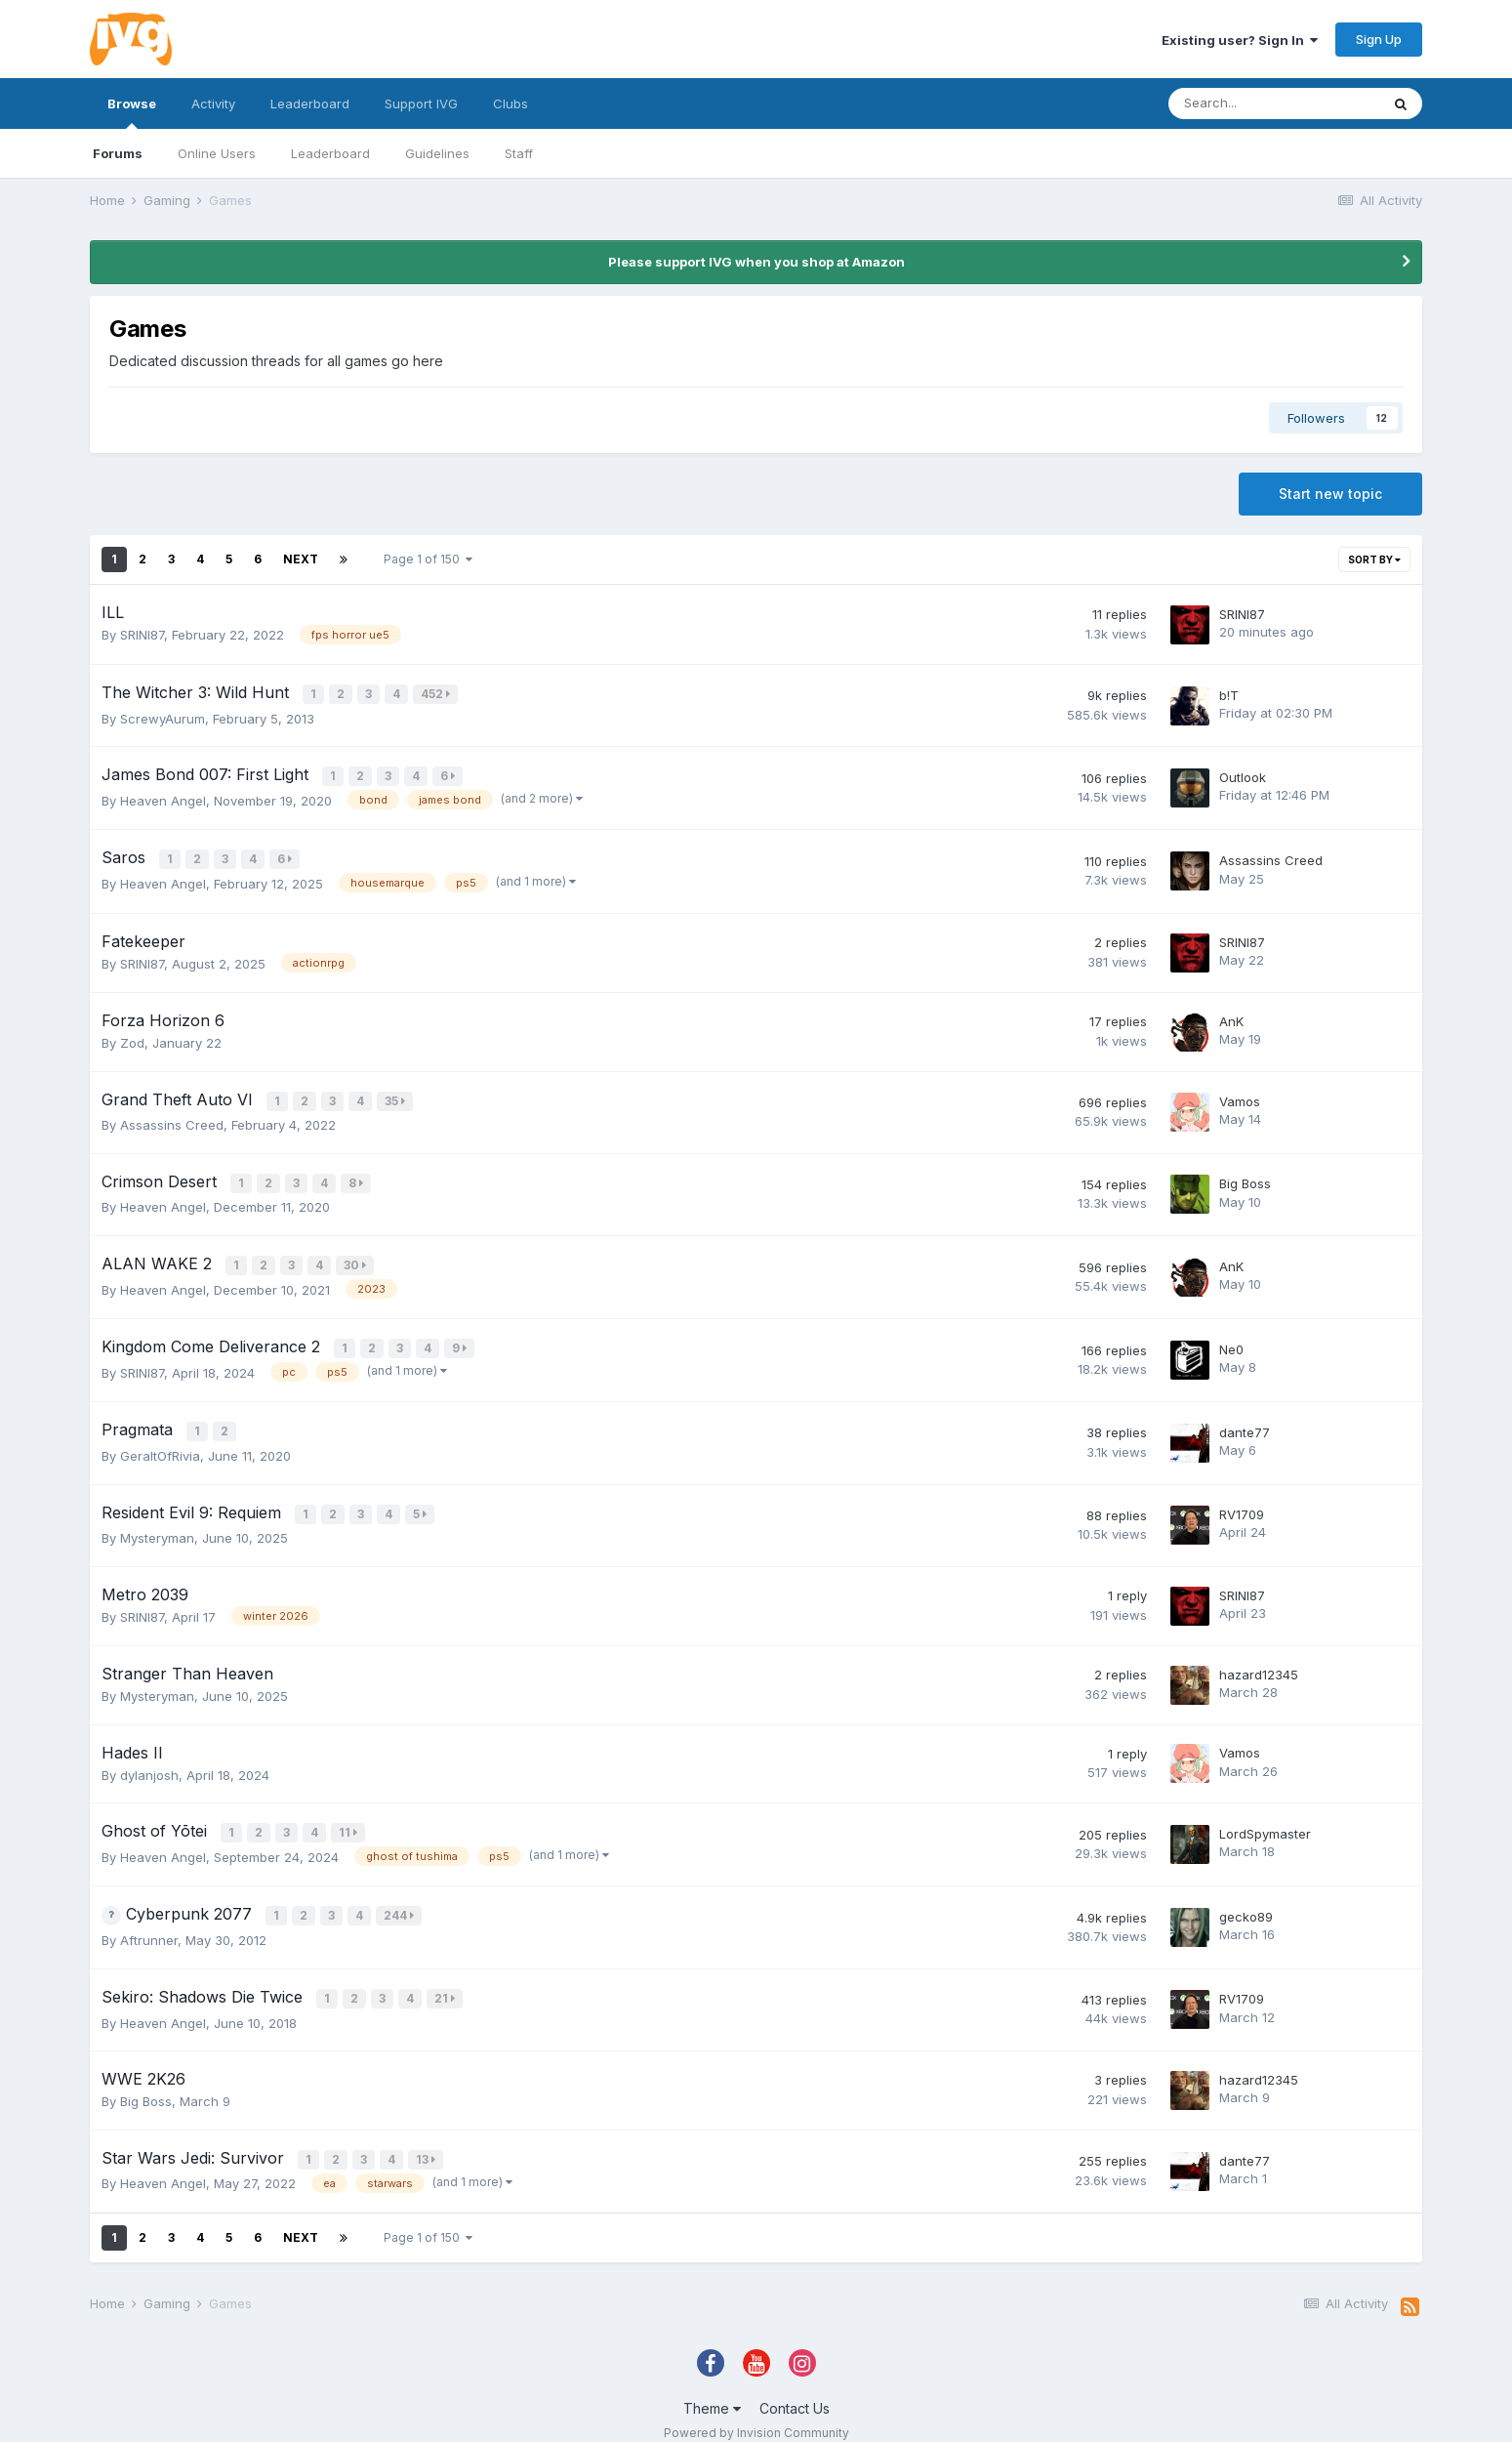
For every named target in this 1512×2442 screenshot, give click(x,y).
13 (426, 2140)
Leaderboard (330, 153)
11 (349, 1817)
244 (400, 1899)
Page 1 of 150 (428, 559)
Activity (213, 103)
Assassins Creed (1271, 856)
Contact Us (794, 2388)
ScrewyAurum (162, 716)
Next (300, 559)
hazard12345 (1258, 1660)
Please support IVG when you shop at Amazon (756, 261)
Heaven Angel (163, 798)
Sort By (1374, 559)
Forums (118, 153)
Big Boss (1245, 1176)
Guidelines (437, 153)
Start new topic (1330, 493)
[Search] (1273, 103)
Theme (712, 2388)
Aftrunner (149, 1924)
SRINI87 (142, 634)
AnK (1231, 1016)
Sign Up (1379, 39)
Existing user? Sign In (1240, 40)
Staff (519, 153)
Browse (131, 112)
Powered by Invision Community (756, 2413)
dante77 (1244, 1420)
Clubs (510, 103)
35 (396, 1096)
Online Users (217, 153)
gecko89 (1246, 1901)
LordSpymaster (1265, 1819)
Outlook (1242, 775)
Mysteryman (157, 1523)
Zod (132, 1038)
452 (436, 693)
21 (445, 1981)
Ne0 (1231, 1338)
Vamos (1239, 1095)
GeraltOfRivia (160, 1443)
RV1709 (1241, 1501)
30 (356, 1257)
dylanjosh (149, 1760)
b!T (1229, 694)
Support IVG (421, 103)
